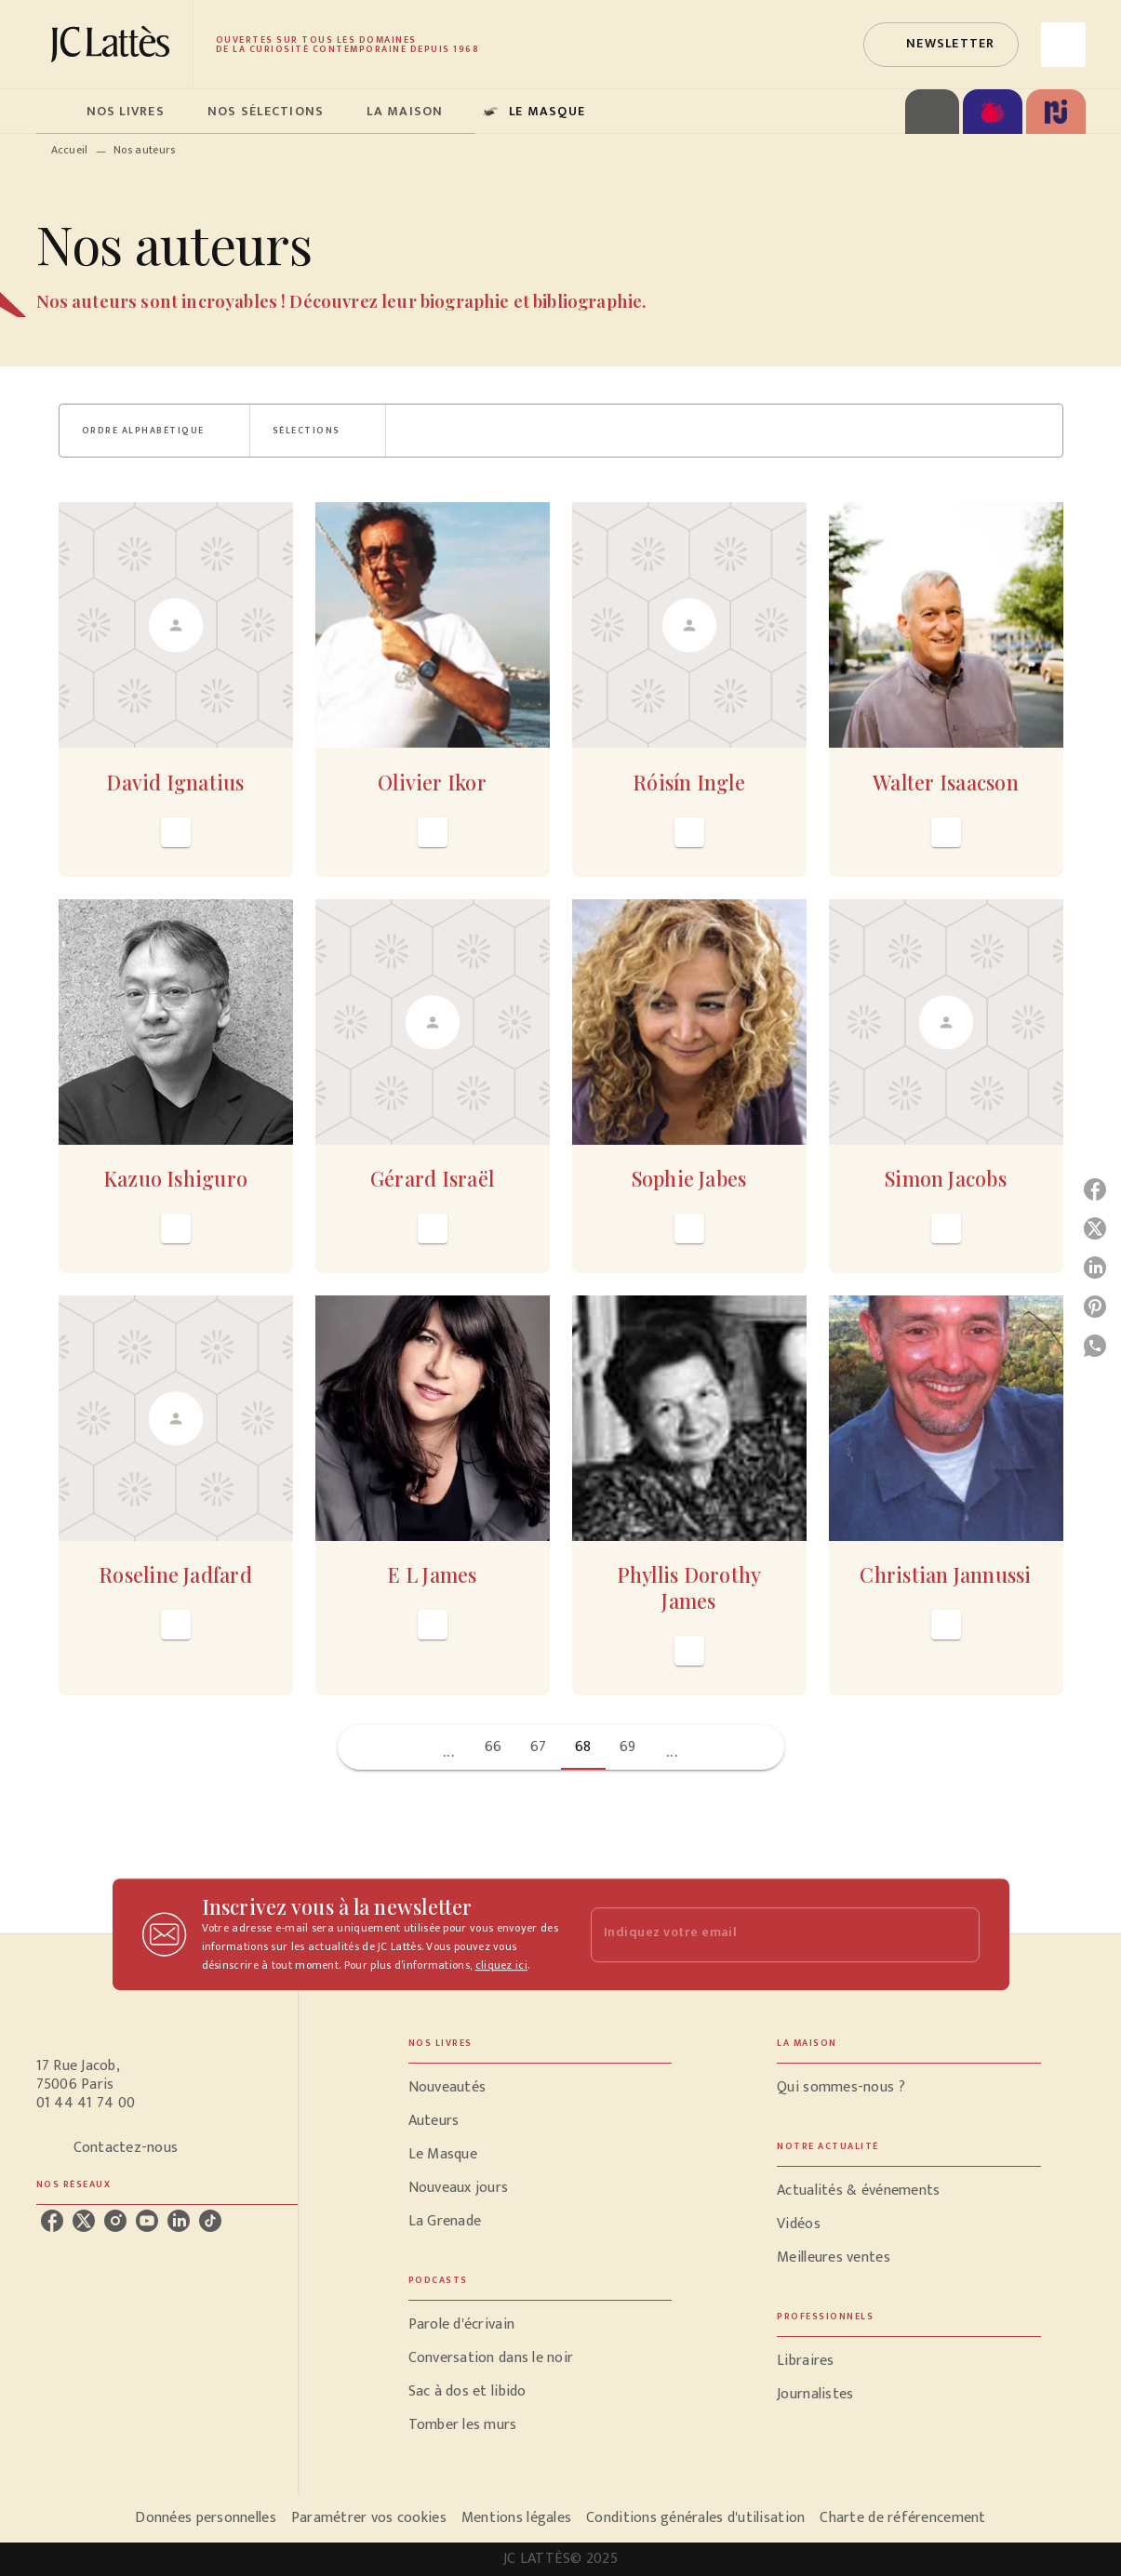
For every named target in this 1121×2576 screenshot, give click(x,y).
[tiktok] (210, 2221)
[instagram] (115, 2221)
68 (583, 1746)
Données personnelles (205, 2517)
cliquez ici (501, 1965)
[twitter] (84, 2221)
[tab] (55, 111)
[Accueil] (114, 44)
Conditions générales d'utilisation (695, 2517)
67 (538, 1746)
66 (493, 1746)
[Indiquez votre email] (762, 1934)
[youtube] (147, 2221)
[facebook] (52, 2221)
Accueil (69, 149)
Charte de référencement (902, 2517)
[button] (940, 44)
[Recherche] (1063, 44)
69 (628, 1746)
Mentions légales (516, 2517)
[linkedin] (178, 2221)
